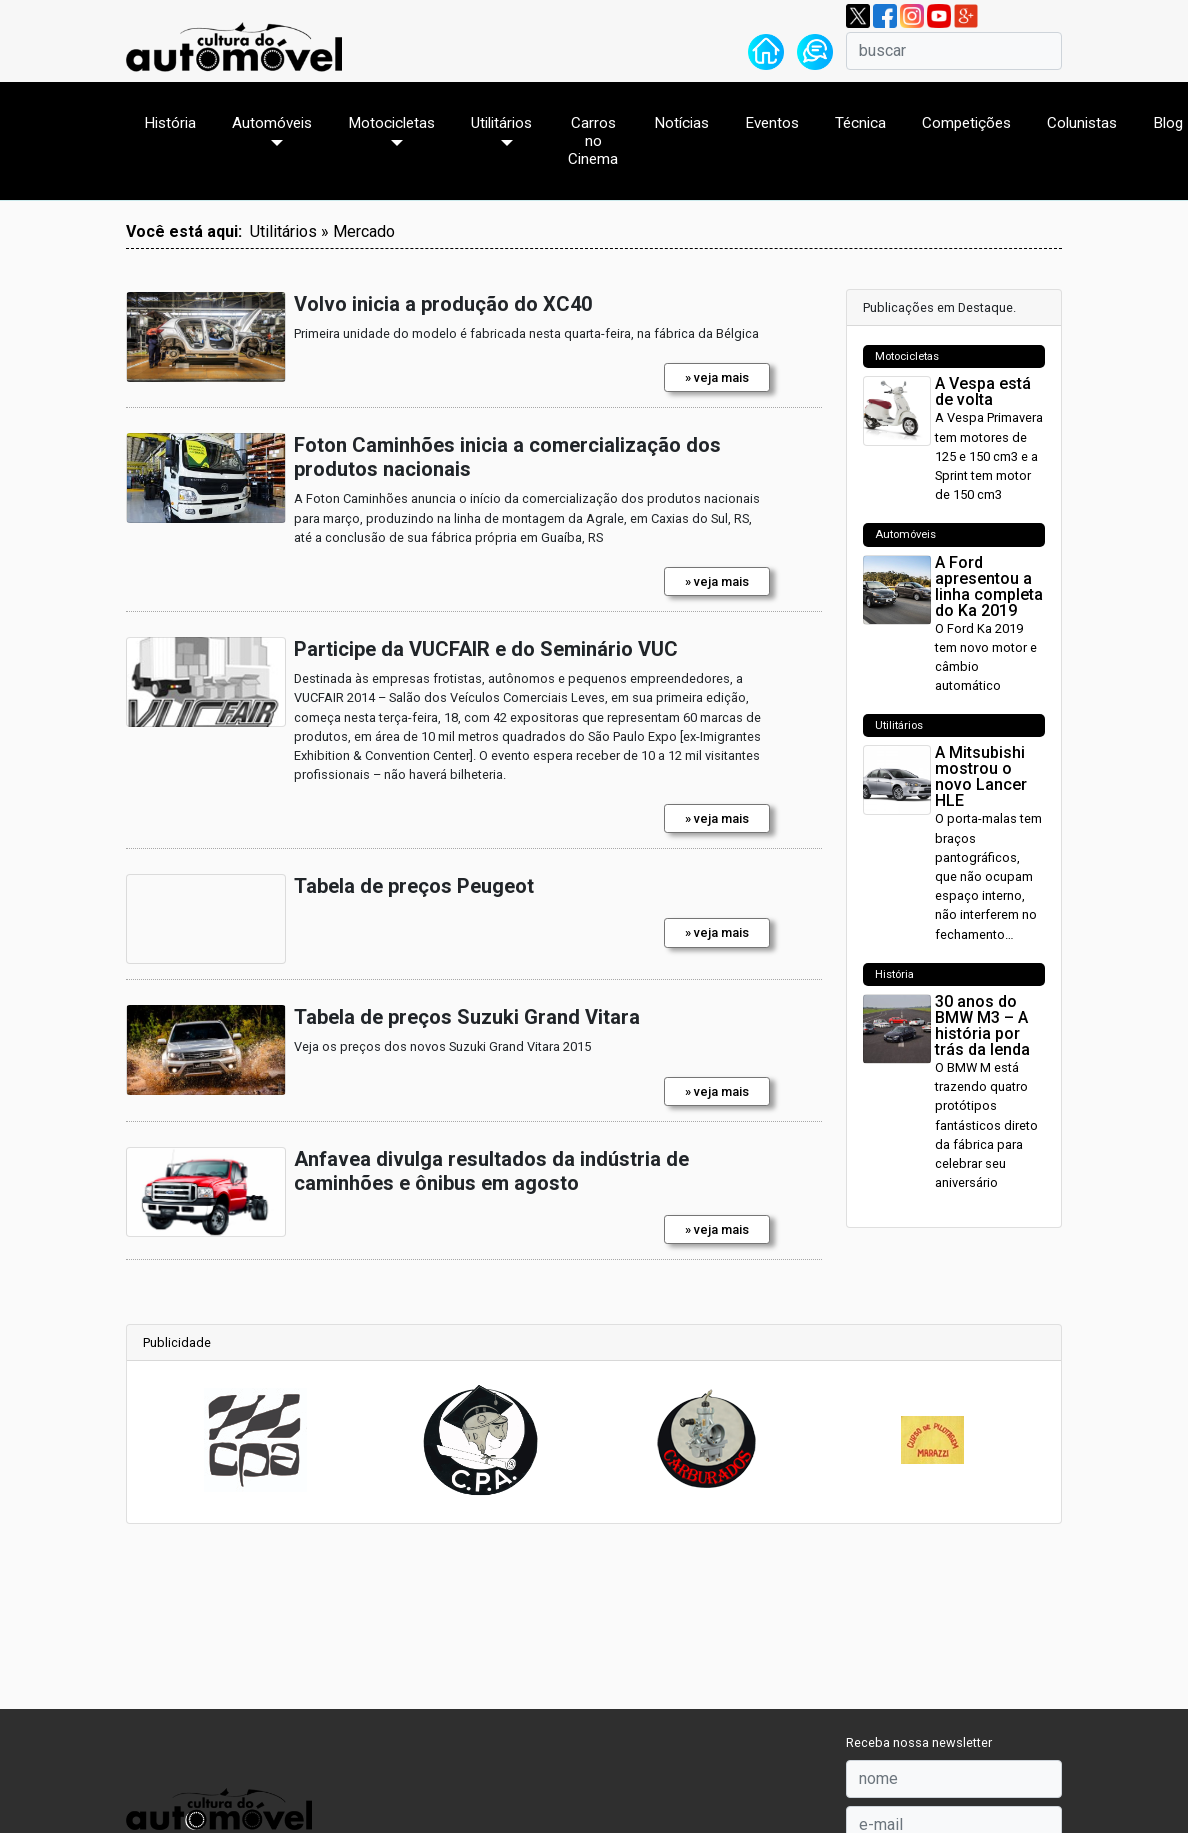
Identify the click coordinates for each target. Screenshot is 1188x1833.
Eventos (772, 123)
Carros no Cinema (593, 141)
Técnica (860, 123)
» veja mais (717, 377)
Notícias (681, 123)
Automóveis (272, 123)
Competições (966, 123)
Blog (1168, 123)
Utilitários (501, 123)
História (170, 123)
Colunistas (1082, 123)
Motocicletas (391, 123)
